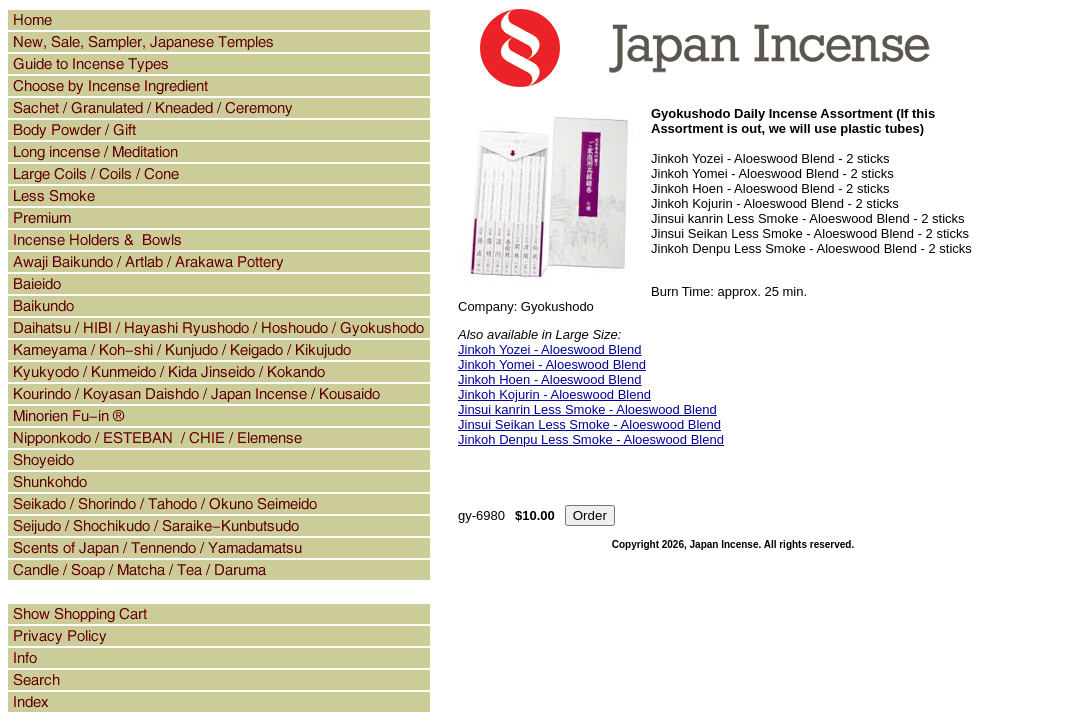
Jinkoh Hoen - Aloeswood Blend (550, 379)
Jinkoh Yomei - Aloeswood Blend (552, 364)
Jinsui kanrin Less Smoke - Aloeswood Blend (587, 409)
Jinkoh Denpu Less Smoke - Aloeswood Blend (591, 439)
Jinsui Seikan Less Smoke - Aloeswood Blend (589, 424)
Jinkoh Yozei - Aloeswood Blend (550, 349)
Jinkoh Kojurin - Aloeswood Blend (554, 394)
